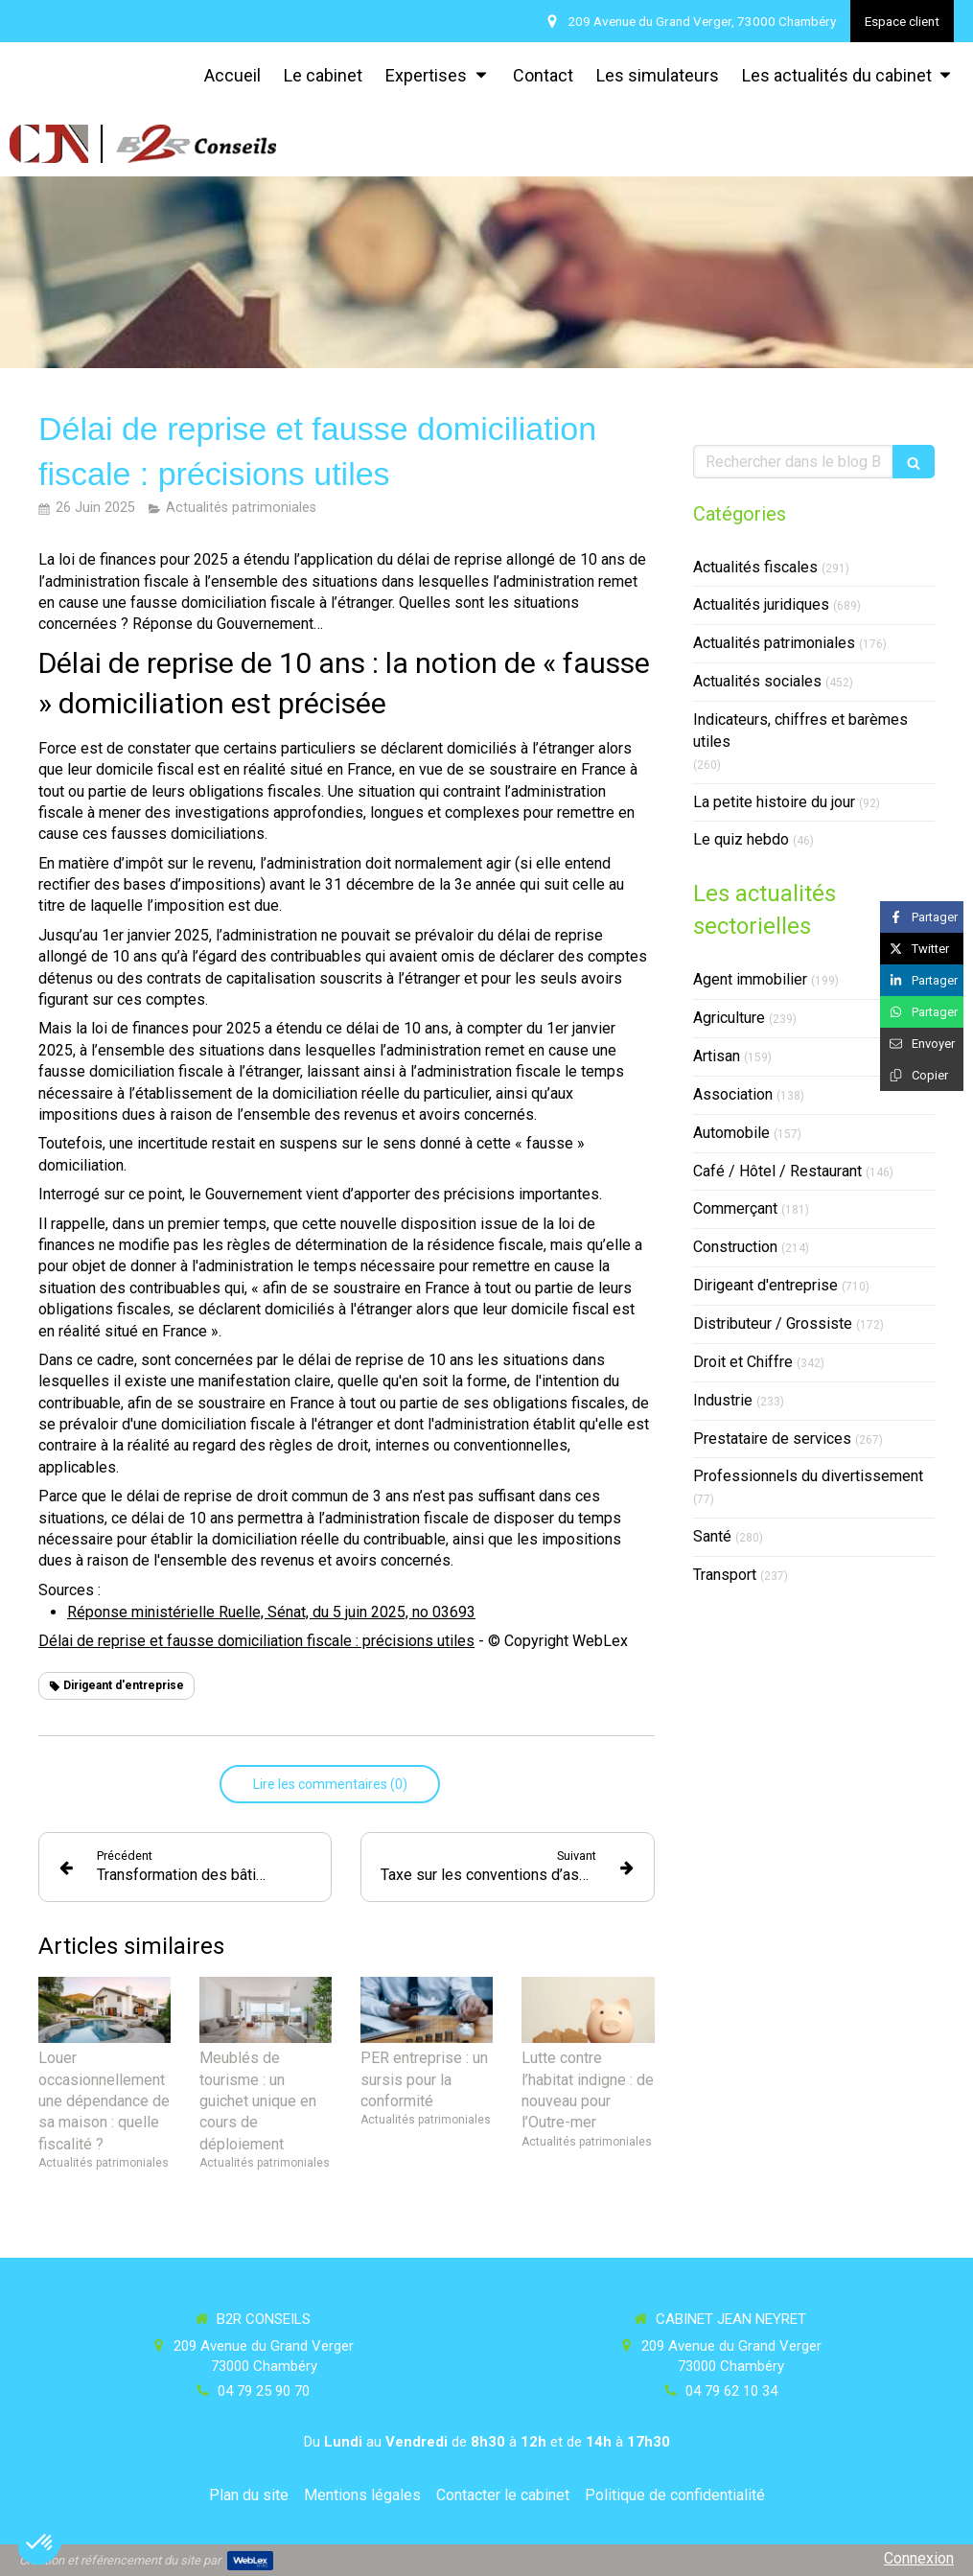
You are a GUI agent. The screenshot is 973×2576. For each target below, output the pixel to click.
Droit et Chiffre (743, 1362)
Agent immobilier (750, 979)
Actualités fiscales (755, 567)
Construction (735, 1247)
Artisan (716, 1056)
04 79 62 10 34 (731, 2391)
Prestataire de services (772, 1438)
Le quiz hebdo (741, 839)
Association (733, 1094)
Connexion (919, 2558)
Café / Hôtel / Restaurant (777, 1171)
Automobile (731, 1133)
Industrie (723, 1400)
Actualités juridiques (761, 604)
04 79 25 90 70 (264, 2391)
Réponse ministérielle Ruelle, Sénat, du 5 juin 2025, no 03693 (271, 1612)
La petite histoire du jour (774, 802)
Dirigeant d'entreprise (765, 1285)
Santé (712, 1536)
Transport (724, 1575)
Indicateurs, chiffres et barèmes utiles (800, 730)
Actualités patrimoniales (774, 643)
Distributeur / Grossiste (772, 1323)
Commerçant (735, 1208)
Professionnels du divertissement (808, 1476)
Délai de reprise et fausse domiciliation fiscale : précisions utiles (256, 1641)
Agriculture (729, 1018)
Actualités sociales (757, 681)
